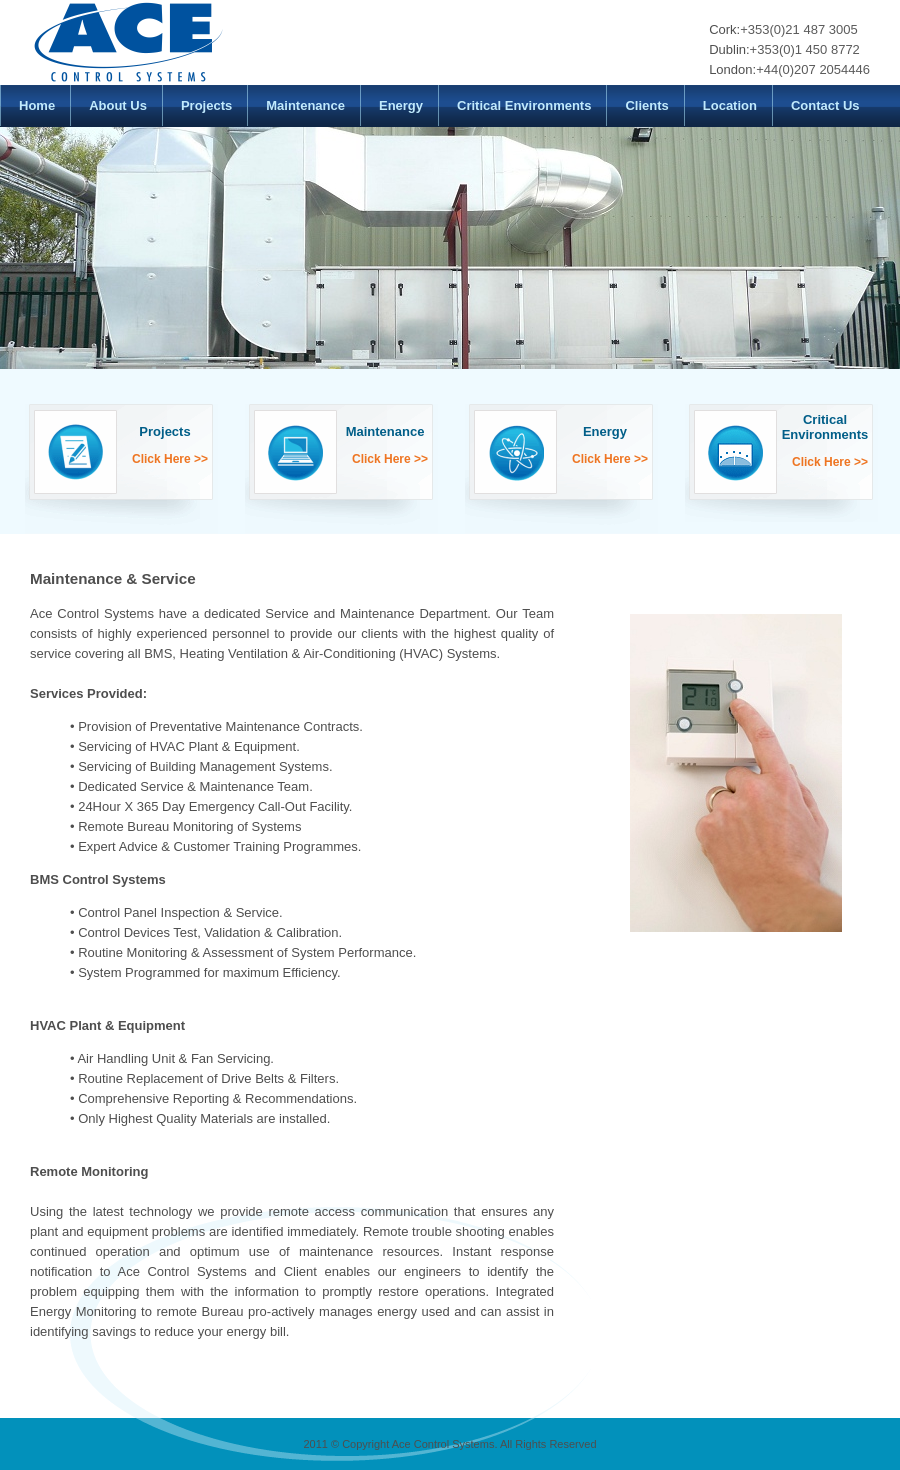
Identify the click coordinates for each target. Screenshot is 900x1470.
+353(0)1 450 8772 (805, 49)
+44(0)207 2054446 (813, 69)
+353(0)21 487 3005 (798, 29)
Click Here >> (170, 459)
